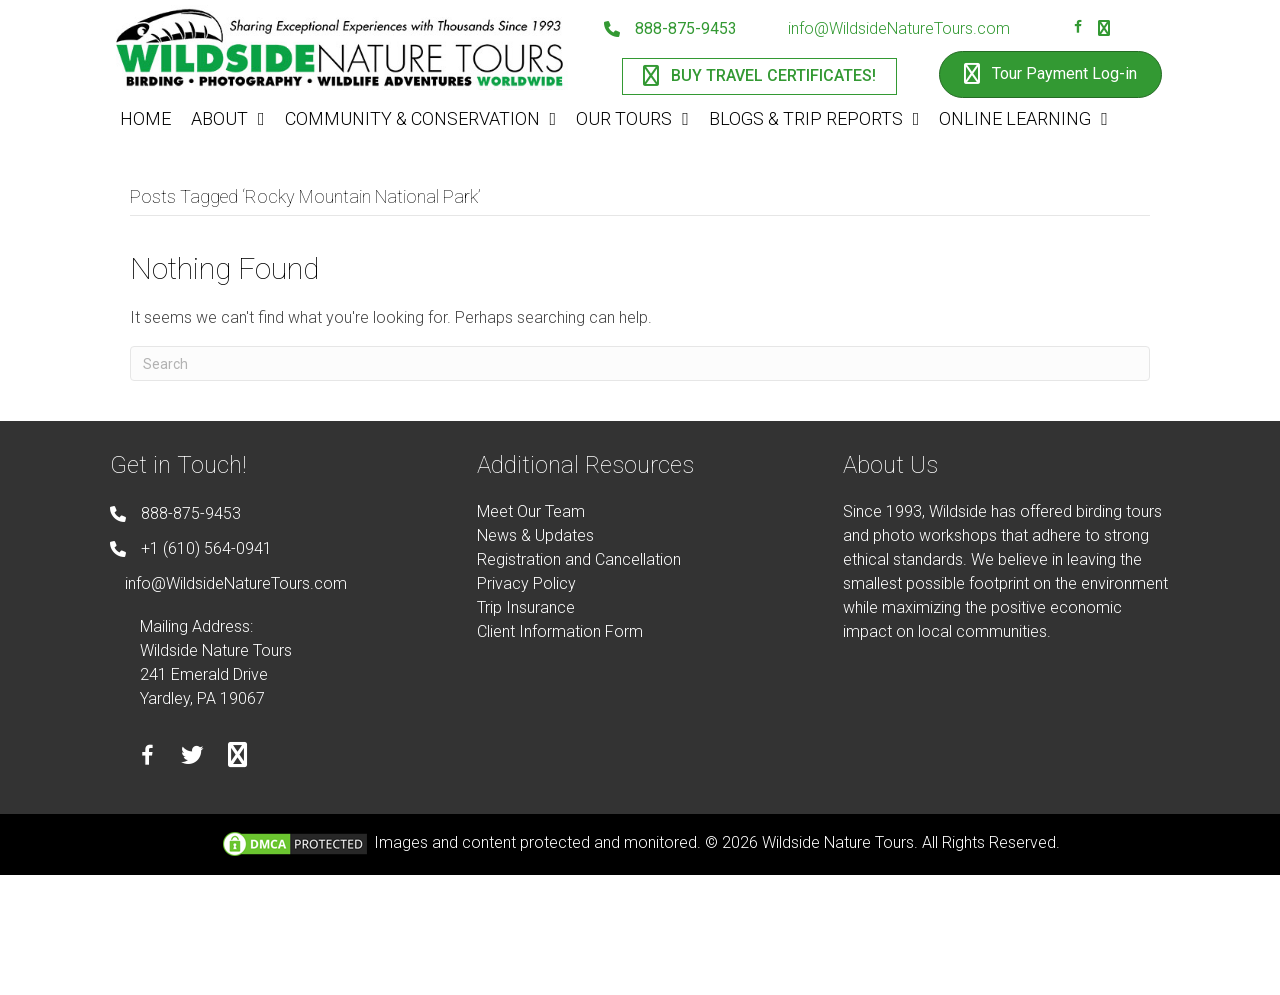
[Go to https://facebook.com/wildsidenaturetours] (1078, 29)
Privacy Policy (526, 583)
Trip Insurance (526, 607)
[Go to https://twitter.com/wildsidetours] (192, 758)
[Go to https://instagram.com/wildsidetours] (1104, 29)
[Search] (640, 363)
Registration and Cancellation (579, 559)
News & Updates (535, 535)
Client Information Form (560, 631)
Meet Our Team (531, 511)
